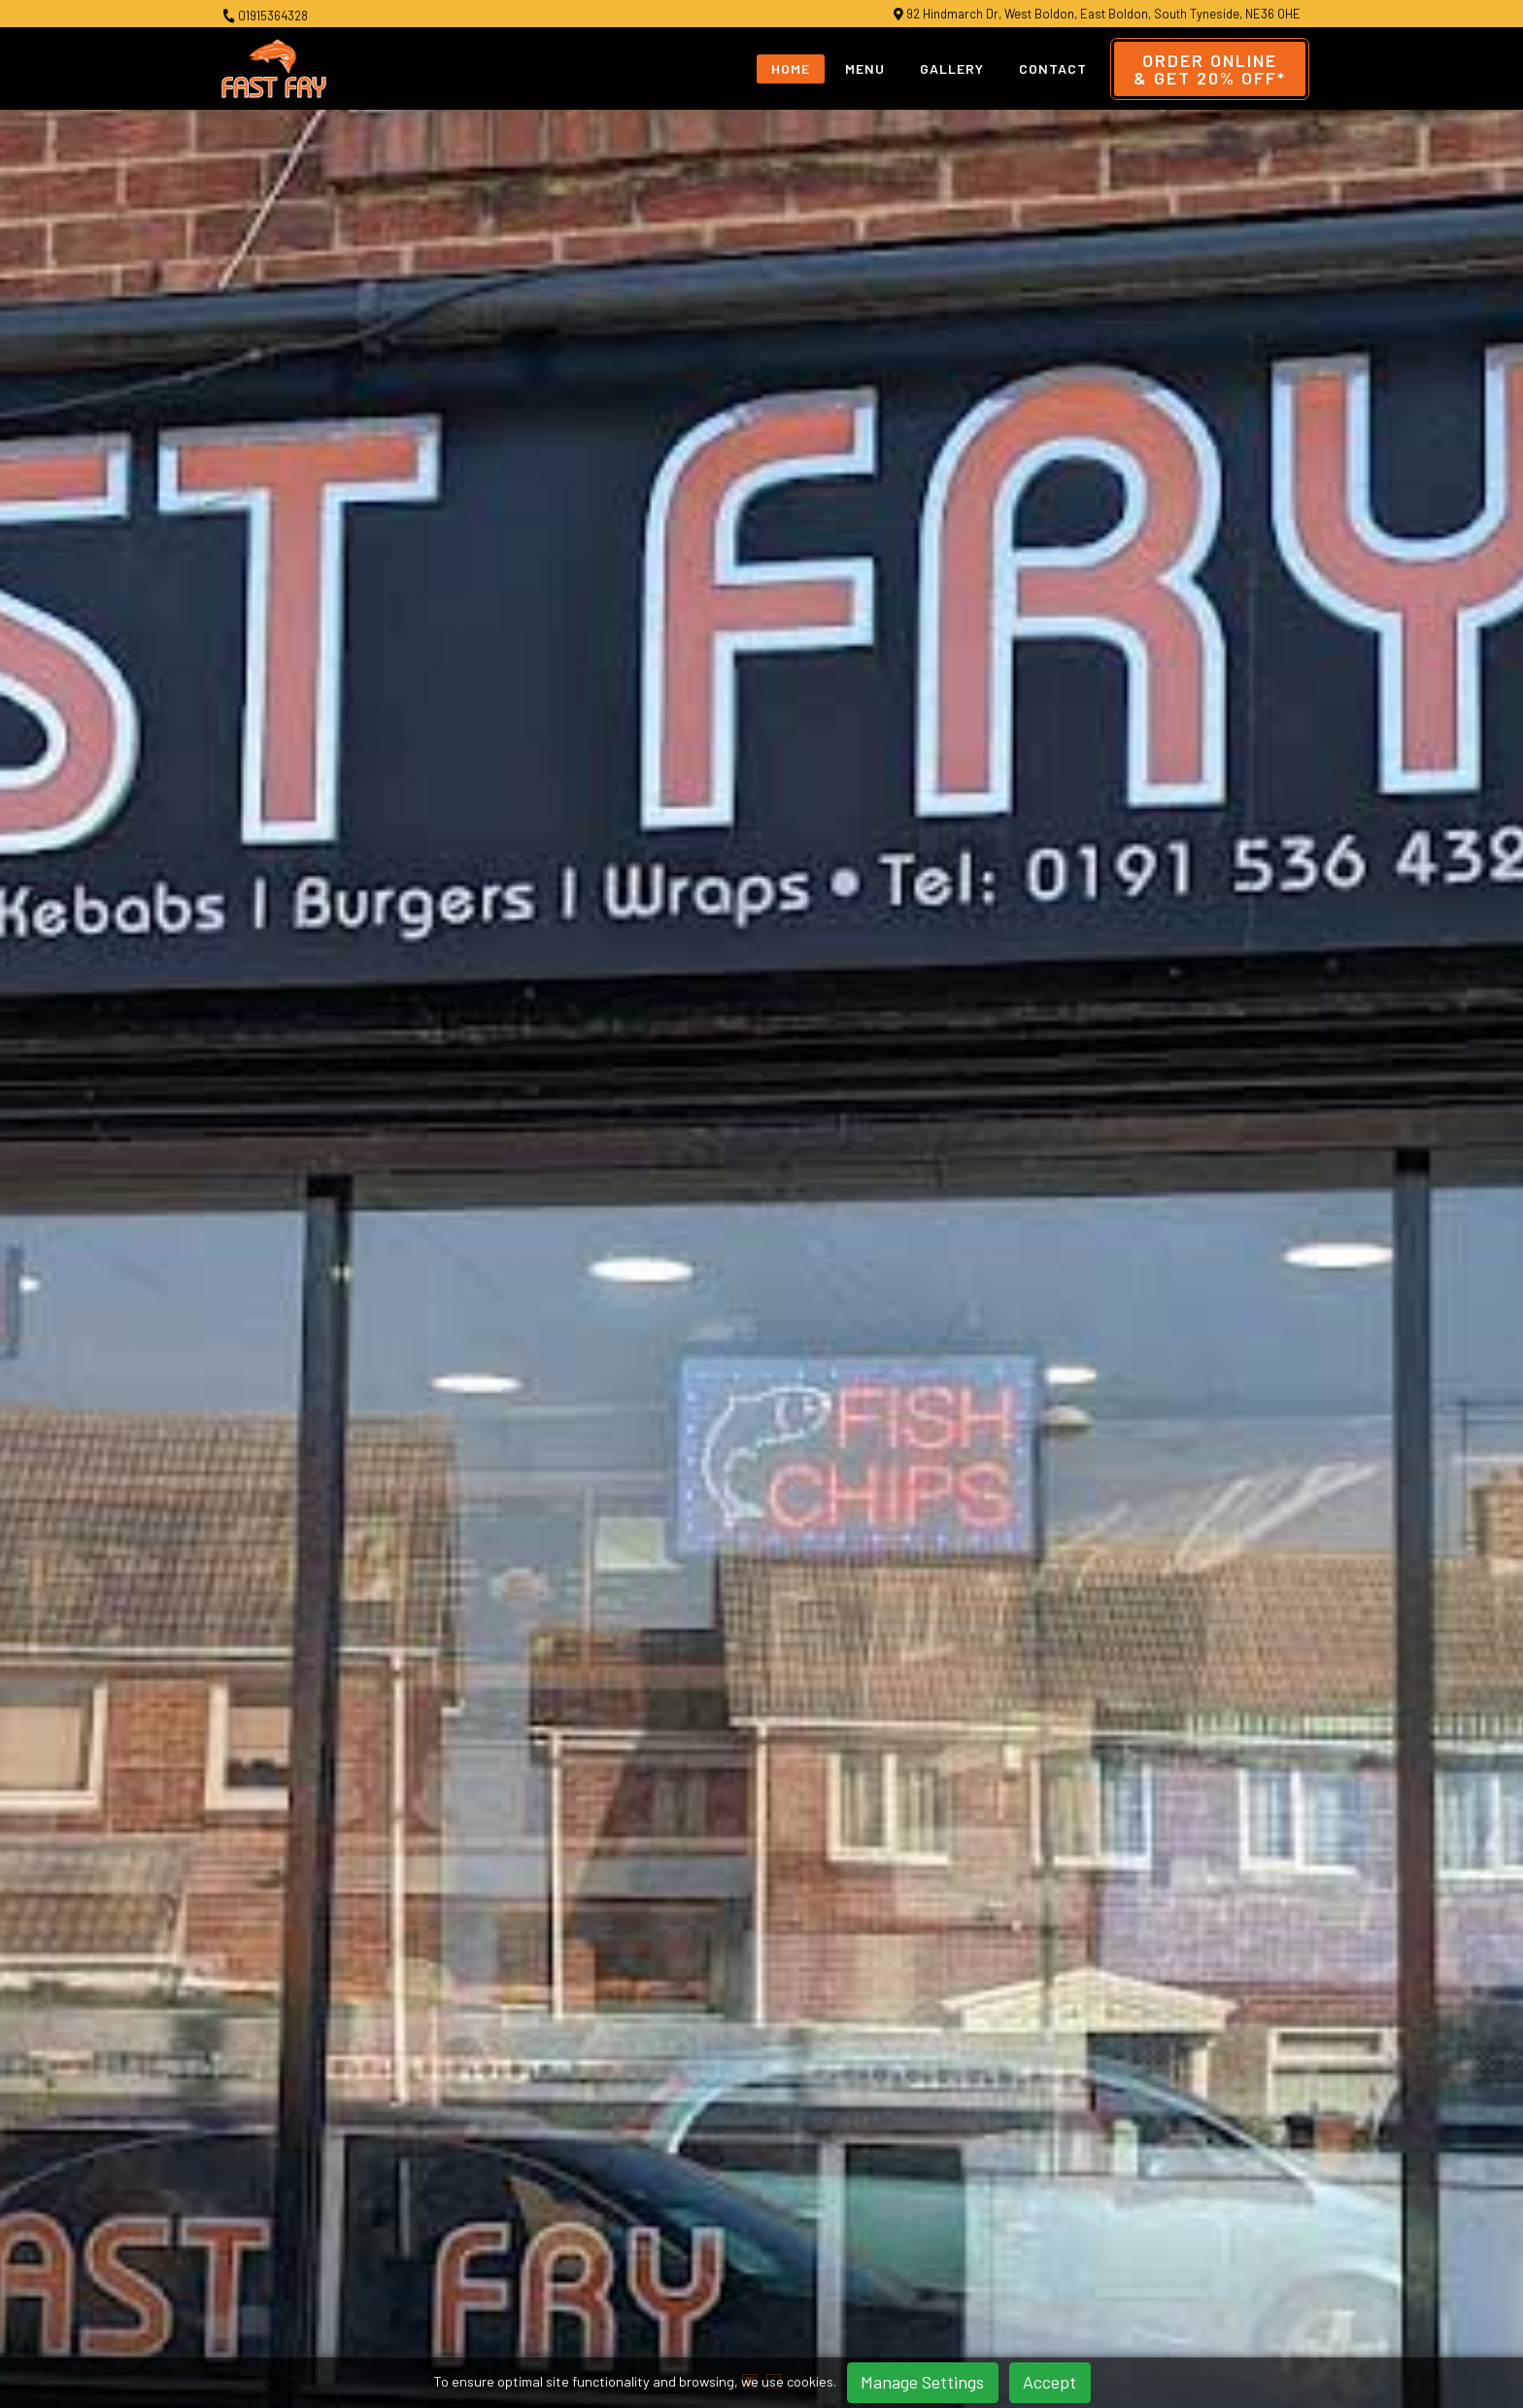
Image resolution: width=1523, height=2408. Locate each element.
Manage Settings (922, 2381)
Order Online (1210, 69)
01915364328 (265, 15)
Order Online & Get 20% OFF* (942, 1088)
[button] (749, 706)
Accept (1049, 2381)
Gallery (952, 68)
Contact (1053, 68)
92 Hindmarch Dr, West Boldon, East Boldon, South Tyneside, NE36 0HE (1097, 14)
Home (790, 68)
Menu (865, 68)
